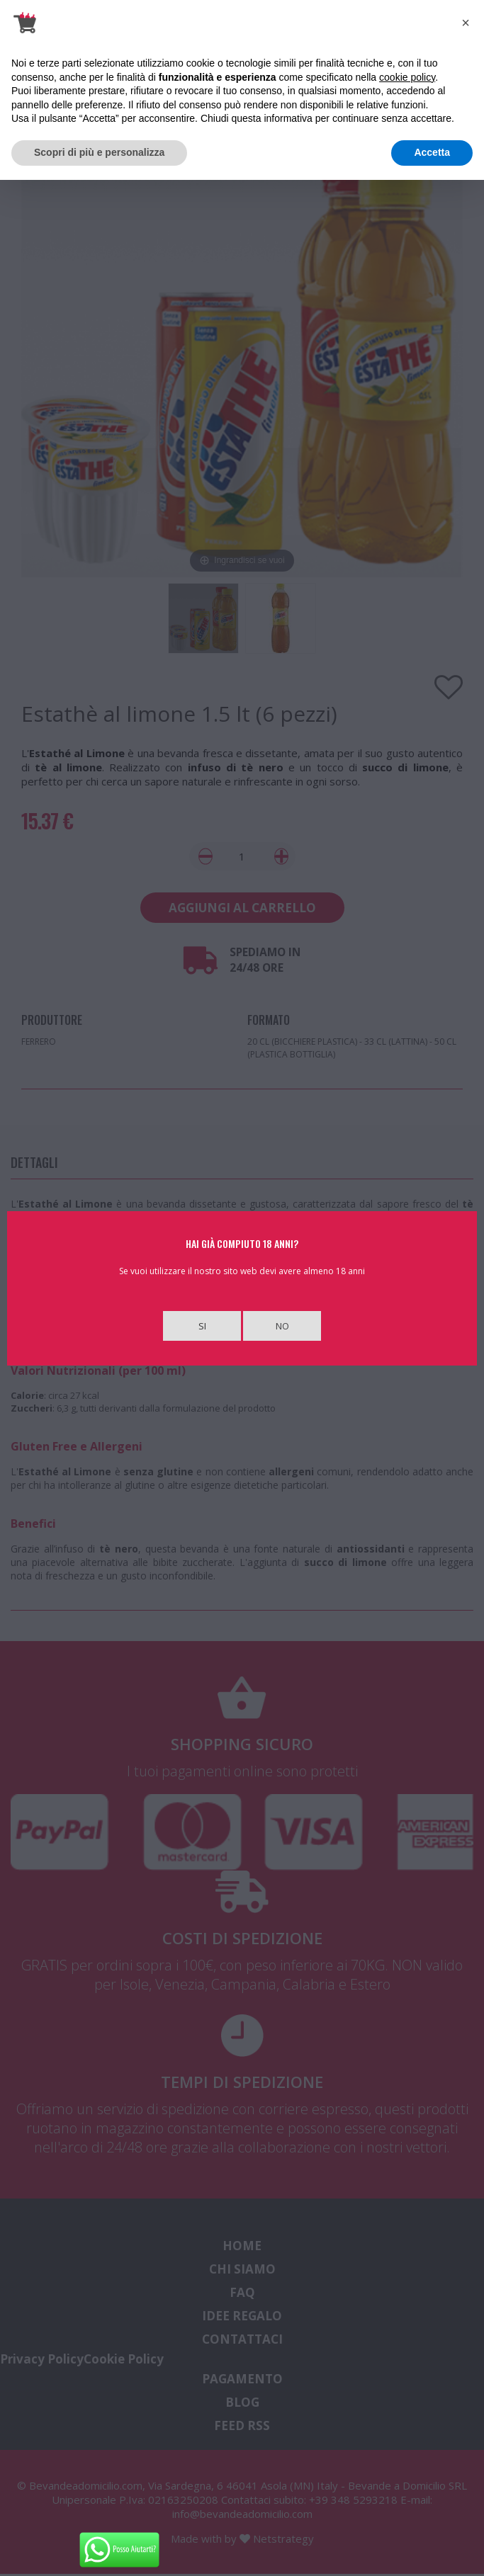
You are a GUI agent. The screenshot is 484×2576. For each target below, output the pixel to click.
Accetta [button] (432, 152)
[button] (465, 22)
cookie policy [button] (407, 77)
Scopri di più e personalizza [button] (99, 152)
